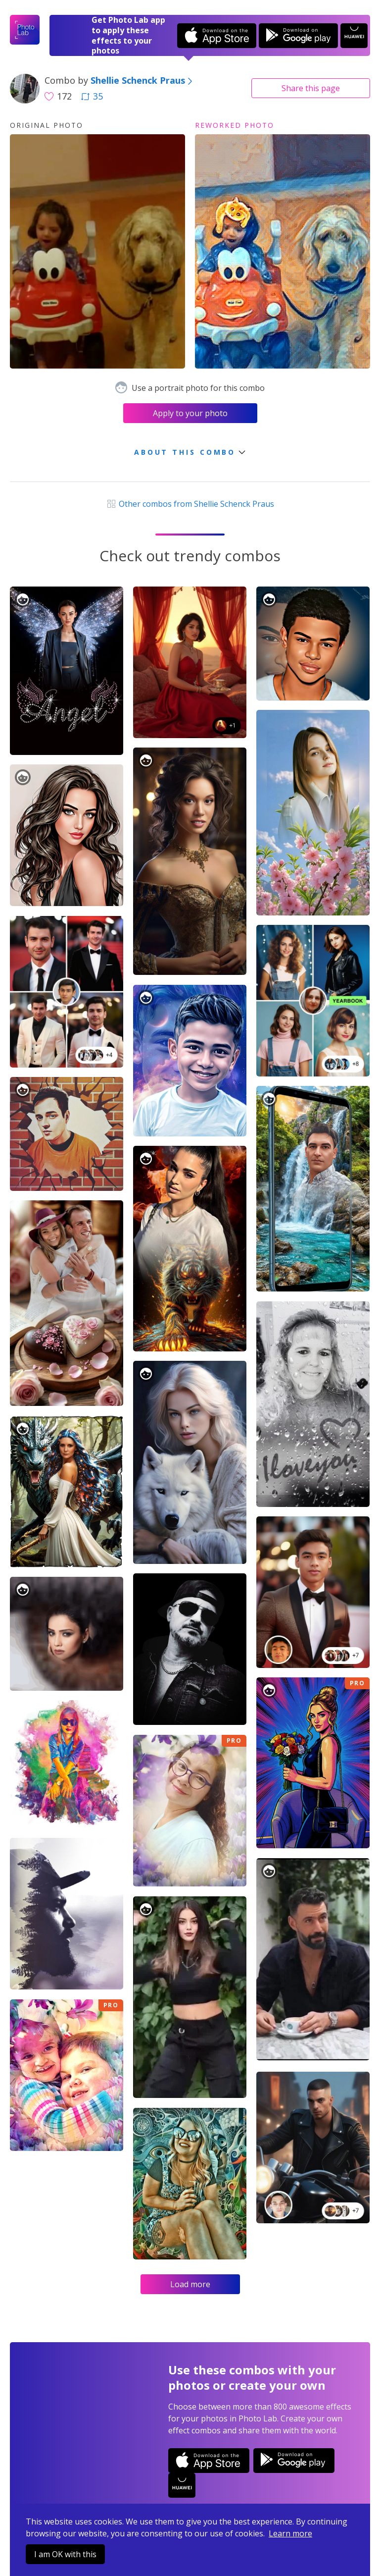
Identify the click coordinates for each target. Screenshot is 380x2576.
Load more (190, 2284)
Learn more (290, 2533)
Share (311, 88)
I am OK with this (65, 2554)
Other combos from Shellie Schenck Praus (190, 503)
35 (92, 96)
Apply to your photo (190, 413)
